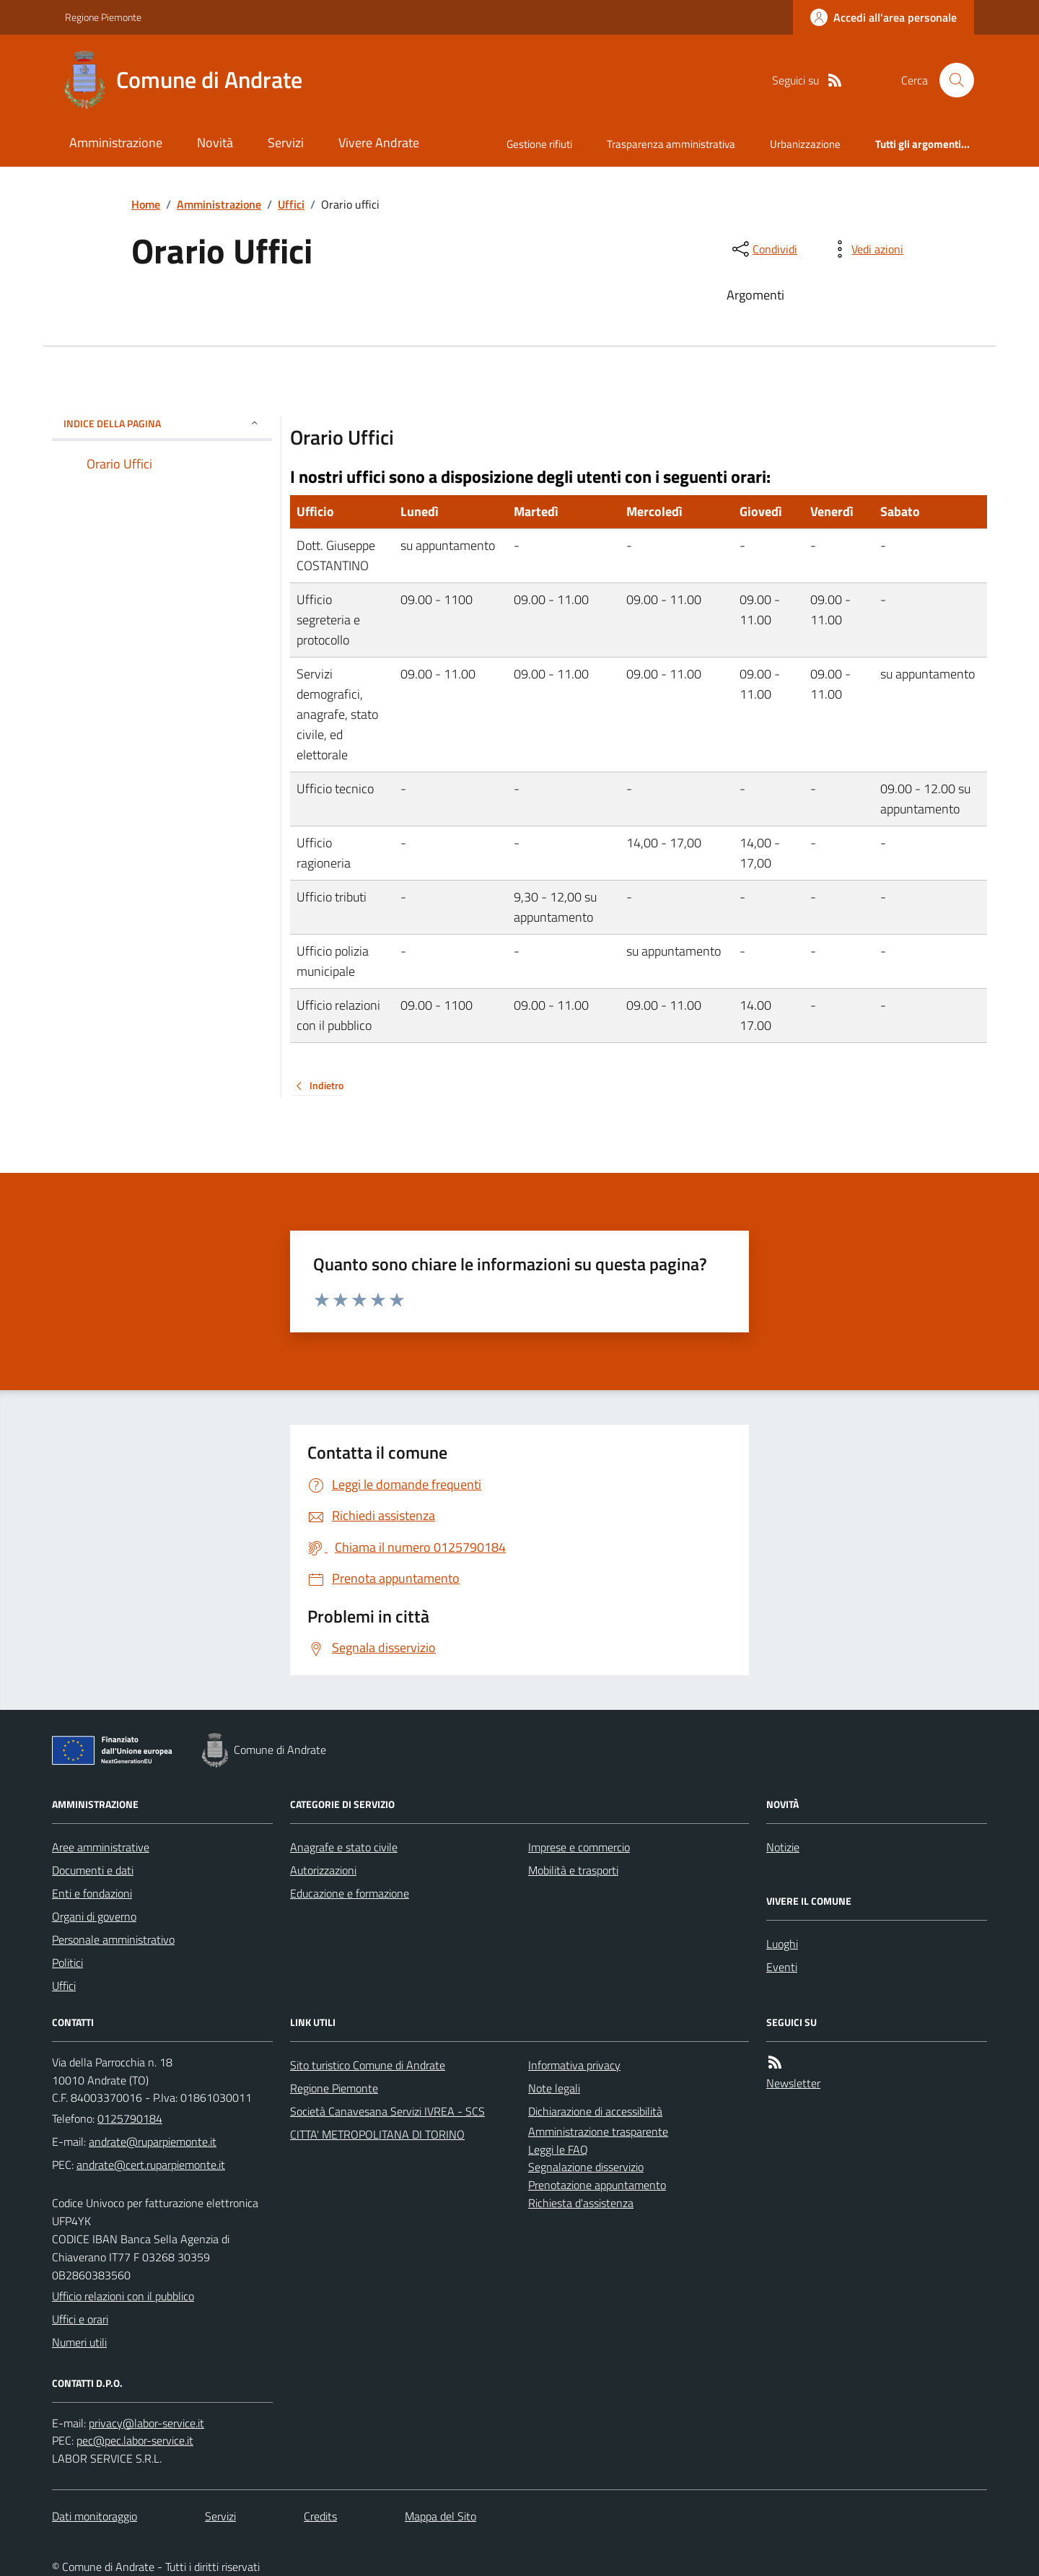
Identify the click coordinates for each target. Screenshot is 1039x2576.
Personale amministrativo (113, 1939)
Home (145, 204)
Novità (215, 142)
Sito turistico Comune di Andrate (367, 2065)
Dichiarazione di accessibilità (595, 2111)
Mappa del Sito (440, 2516)
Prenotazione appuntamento (597, 2184)
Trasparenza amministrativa (671, 144)
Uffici (291, 204)
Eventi (781, 1966)
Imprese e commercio (579, 1847)
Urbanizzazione (805, 144)
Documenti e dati (92, 1870)
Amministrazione (115, 142)
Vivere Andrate (378, 142)
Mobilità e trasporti (573, 1870)
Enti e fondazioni (92, 1893)
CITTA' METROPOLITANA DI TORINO (377, 2134)
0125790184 (129, 2118)
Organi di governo (94, 1916)
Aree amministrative (100, 1847)
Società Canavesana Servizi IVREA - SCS (387, 2111)
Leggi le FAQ (558, 2149)
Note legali (554, 2088)
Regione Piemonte (103, 17)
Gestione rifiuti (539, 144)
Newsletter (793, 2083)
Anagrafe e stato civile (344, 1847)
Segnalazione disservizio (586, 2166)
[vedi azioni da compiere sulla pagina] (865, 249)
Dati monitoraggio (94, 2516)
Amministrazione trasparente (598, 2131)
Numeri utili (79, 2342)
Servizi (286, 142)
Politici (67, 1962)
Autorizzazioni (323, 1870)
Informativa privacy (574, 2065)
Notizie (782, 1847)
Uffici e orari (80, 2319)
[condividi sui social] (763, 249)
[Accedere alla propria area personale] (883, 17)
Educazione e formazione (349, 1893)
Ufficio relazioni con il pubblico (123, 2296)
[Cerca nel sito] (951, 80)
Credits (320, 2516)
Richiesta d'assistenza (581, 2203)
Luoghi (782, 1943)
